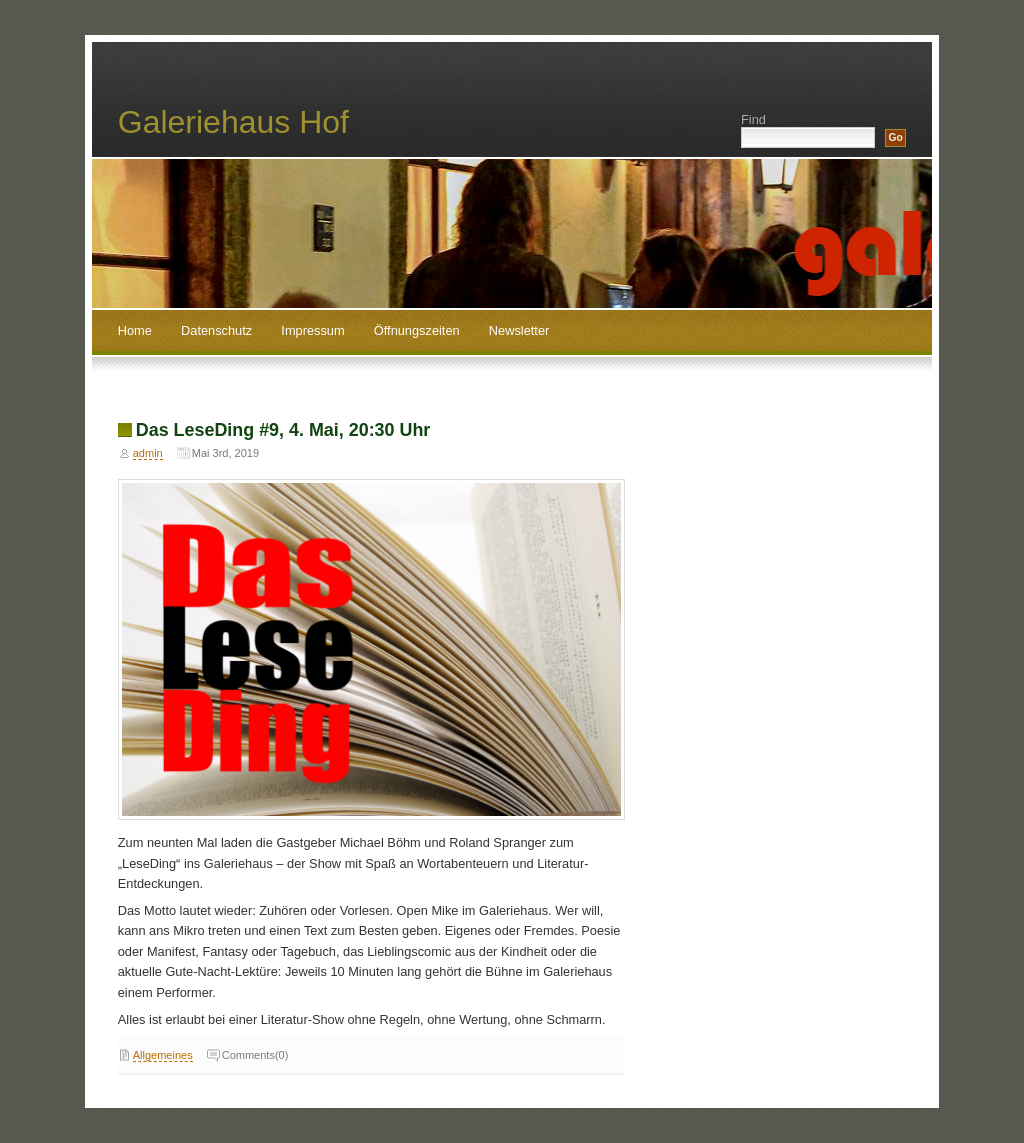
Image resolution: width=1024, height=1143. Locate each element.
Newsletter (519, 330)
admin (148, 453)
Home (135, 330)
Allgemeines (163, 1055)
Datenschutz (216, 330)
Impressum (312, 330)
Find (753, 119)
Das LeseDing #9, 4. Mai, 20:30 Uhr (283, 430)
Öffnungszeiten (417, 330)
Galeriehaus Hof (233, 122)
